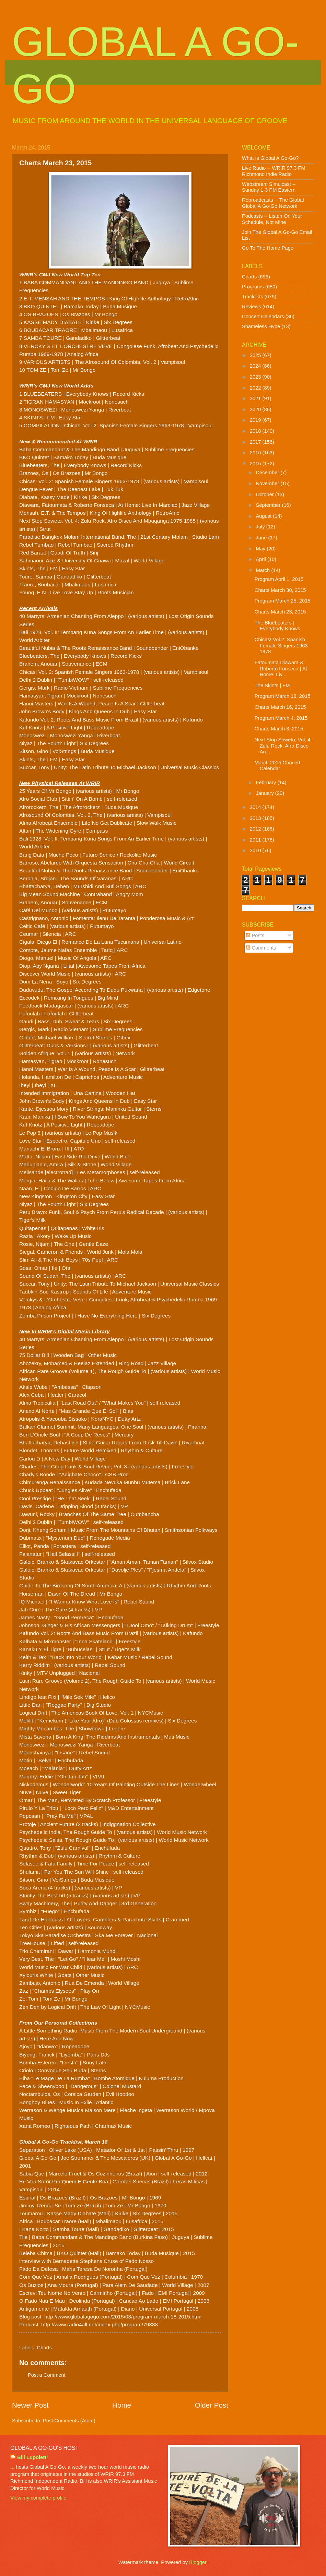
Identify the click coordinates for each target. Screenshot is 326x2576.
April (261, 559)
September (269, 505)
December (268, 472)
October (265, 494)
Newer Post (30, 2405)
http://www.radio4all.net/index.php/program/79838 (99, 2324)
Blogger (197, 2562)
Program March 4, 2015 (281, 718)
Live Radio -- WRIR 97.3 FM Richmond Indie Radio (273, 171)
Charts (44, 2347)
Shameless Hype (261, 326)
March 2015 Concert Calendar (277, 766)
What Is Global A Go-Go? (270, 158)
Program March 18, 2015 (283, 696)
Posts (255, 935)
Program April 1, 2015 (279, 579)
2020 (256, 409)
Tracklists (252, 296)
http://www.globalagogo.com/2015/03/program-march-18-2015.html (122, 2316)
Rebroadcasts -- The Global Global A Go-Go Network (273, 203)
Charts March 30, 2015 (280, 590)
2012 (256, 829)
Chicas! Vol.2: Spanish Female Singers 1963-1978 (282, 645)
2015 (256, 463)
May (261, 548)
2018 (256, 431)
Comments (261, 948)
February (266, 782)
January (265, 793)
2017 (256, 442)
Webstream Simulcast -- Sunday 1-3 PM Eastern (269, 187)
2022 (256, 388)
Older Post (211, 2405)
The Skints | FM (272, 685)
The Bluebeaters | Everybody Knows (277, 626)
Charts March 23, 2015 (280, 612)
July (261, 526)
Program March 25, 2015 (283, 601)
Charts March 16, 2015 (280, 707)
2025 (256, 355)
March (263, 570)
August (264, 516)
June (262, 537)
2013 (256, 818)
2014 (256, 807)
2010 (256, 850)
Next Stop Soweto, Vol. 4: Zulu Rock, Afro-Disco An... (283, 745)
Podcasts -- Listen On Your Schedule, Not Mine (272, 219)
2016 (256, 452)
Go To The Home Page (267, 248)
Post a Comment (47, 2375)
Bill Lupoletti (32, 2457)
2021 (256, 398)
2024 (256, 366)
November (268, 483)
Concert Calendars (263, 316)
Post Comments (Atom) (69, 2420)
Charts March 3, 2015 (279, 728)
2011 (256, 840)
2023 (256, 377)
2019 (256, 420)
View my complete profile (38, 2498)
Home (121, 2405)
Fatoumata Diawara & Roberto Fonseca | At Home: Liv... (281, 668)
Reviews (251, 306)
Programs (253, 286)
